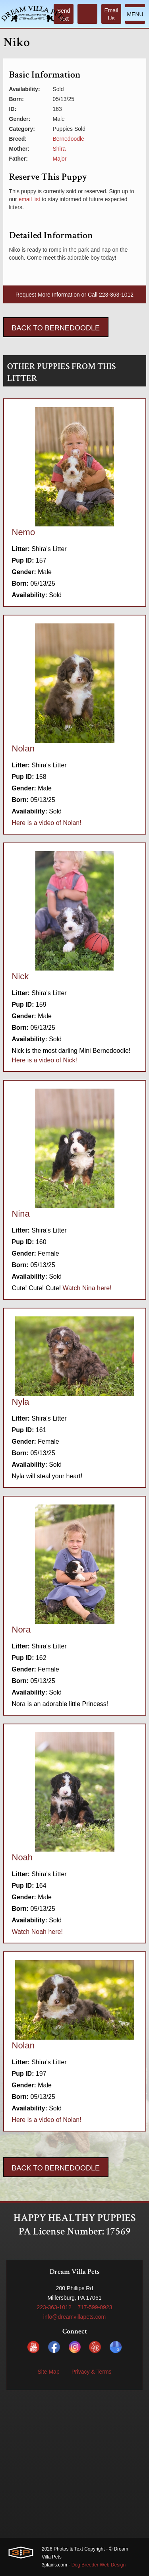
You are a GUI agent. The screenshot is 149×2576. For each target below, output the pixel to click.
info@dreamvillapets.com (74, 2317)
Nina (21, 1214)
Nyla (20, 1402)
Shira (59, 149)
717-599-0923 (94, 2307)
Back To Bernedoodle (56, 328)
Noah (22, 1857)
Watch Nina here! (87, 1288)
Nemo (23, 532)
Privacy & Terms (92, 2371)
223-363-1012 (116, 294)
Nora (21, 1630)
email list (29, 199)
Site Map (48, 2371)
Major (60, 158)
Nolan (23, 748)
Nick (20, 976)
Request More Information (47, 294)
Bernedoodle (68, 139)
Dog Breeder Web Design (99, 2565)
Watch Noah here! (37, 1931)
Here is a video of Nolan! (46, 822)
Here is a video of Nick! (44, 1060)
